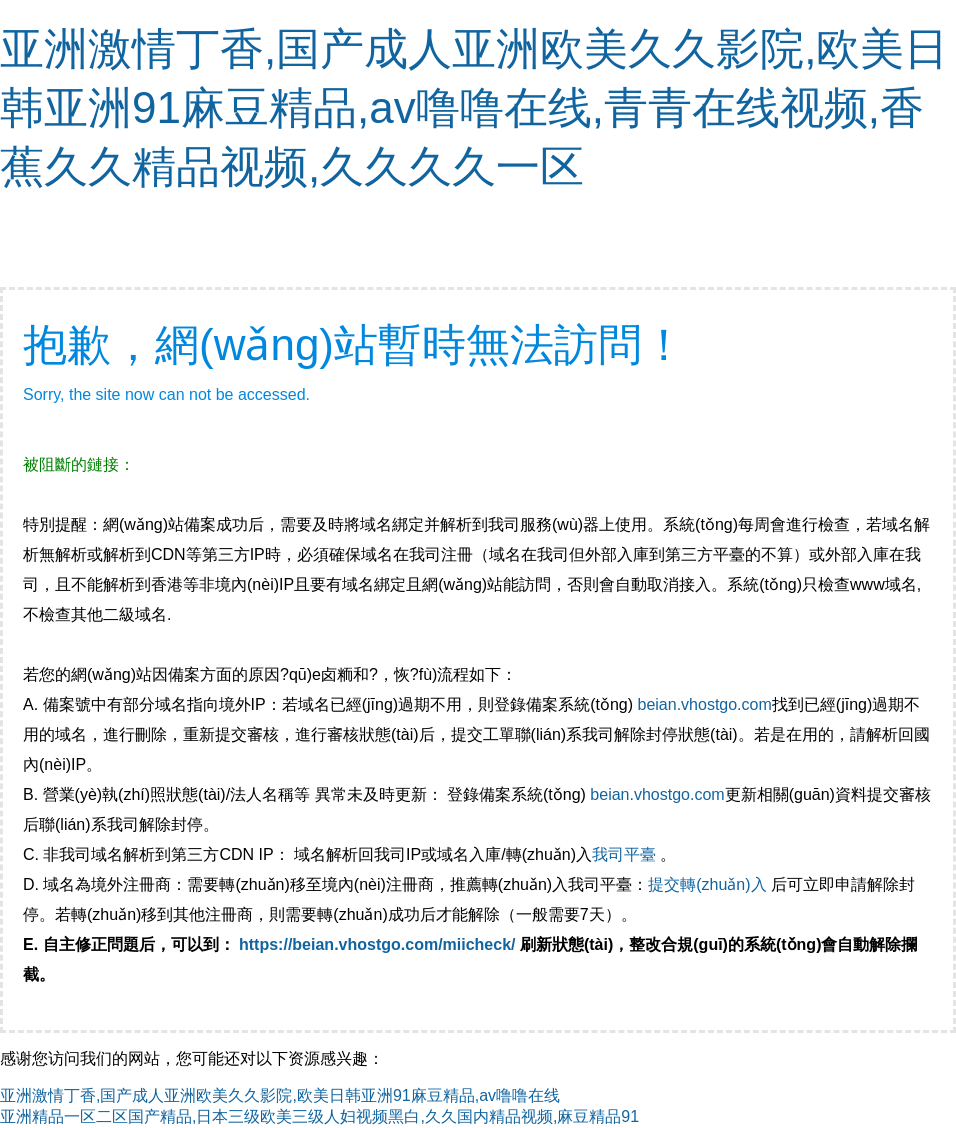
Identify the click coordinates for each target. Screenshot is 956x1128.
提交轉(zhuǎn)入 (707, 884)
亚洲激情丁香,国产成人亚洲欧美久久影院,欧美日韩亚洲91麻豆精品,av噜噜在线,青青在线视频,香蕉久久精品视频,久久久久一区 (474, 107)
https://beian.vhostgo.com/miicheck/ (377, 944)
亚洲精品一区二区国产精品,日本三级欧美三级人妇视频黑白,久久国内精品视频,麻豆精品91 (319, 1116)
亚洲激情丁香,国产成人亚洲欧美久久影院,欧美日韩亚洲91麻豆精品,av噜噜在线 (280, 1095)
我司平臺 (626, 854)
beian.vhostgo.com (704, 704)
